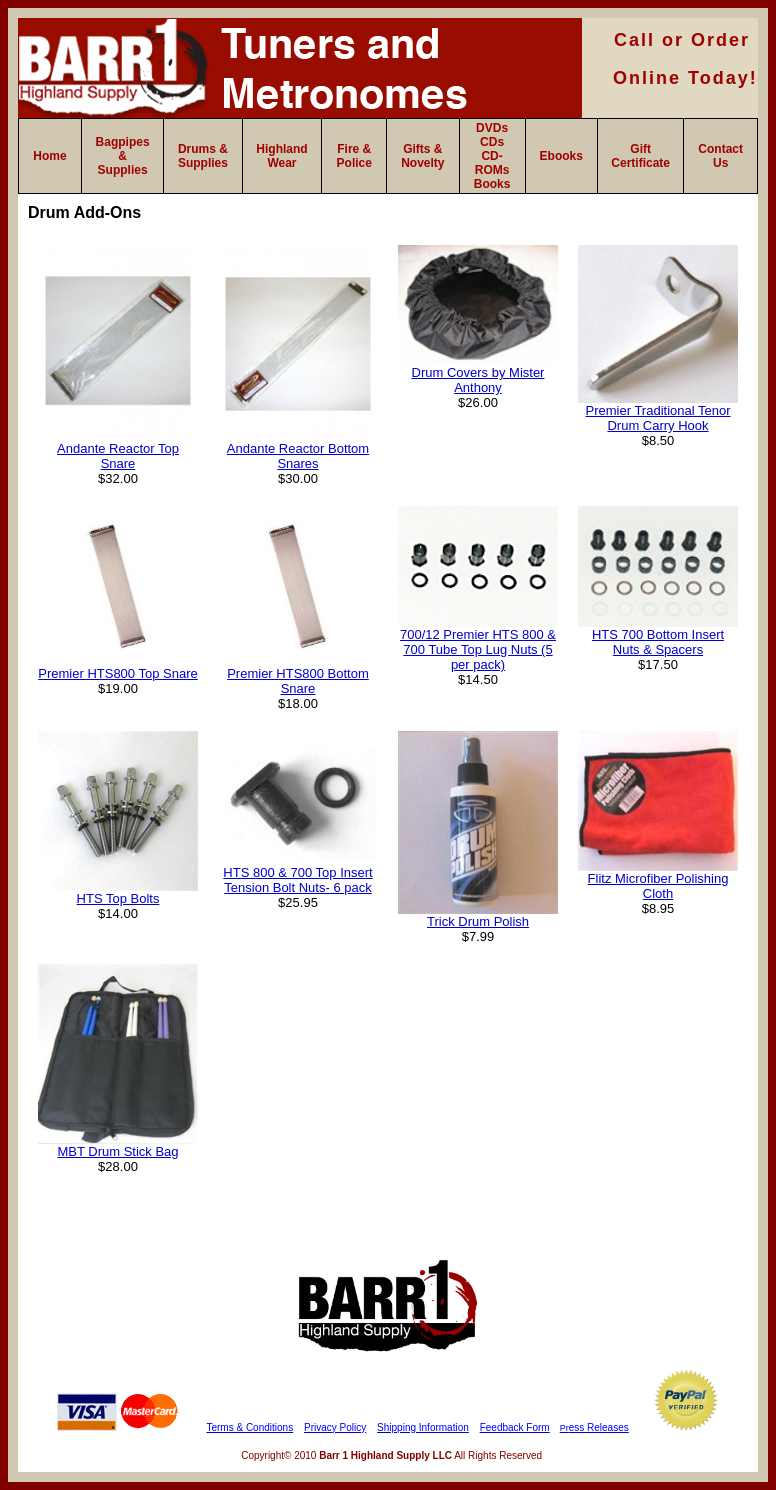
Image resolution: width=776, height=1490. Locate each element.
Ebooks (561, 156)
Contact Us (720, 156)
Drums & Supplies (203, 156)
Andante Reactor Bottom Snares (298, 456)
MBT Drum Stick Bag (117, 1151)
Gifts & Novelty (422, 156)
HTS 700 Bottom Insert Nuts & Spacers (658, 642)
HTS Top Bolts (118, 898)
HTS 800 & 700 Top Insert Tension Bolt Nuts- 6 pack (297, 880)
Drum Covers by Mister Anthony (478, 380)
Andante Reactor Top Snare (118, 456)
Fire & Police (354, 156)
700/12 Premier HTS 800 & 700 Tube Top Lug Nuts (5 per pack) (478, 649)
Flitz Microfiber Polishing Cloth (658, 886)
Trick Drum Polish (478, 921)
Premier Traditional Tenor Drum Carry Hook (658, 418)
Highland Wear (281, 156)
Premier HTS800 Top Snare (117, 673)
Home (49, 156)
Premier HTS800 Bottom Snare (298, 681)
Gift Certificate (640, 156)
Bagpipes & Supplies (123, 156)
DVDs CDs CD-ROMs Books (492, 156)
